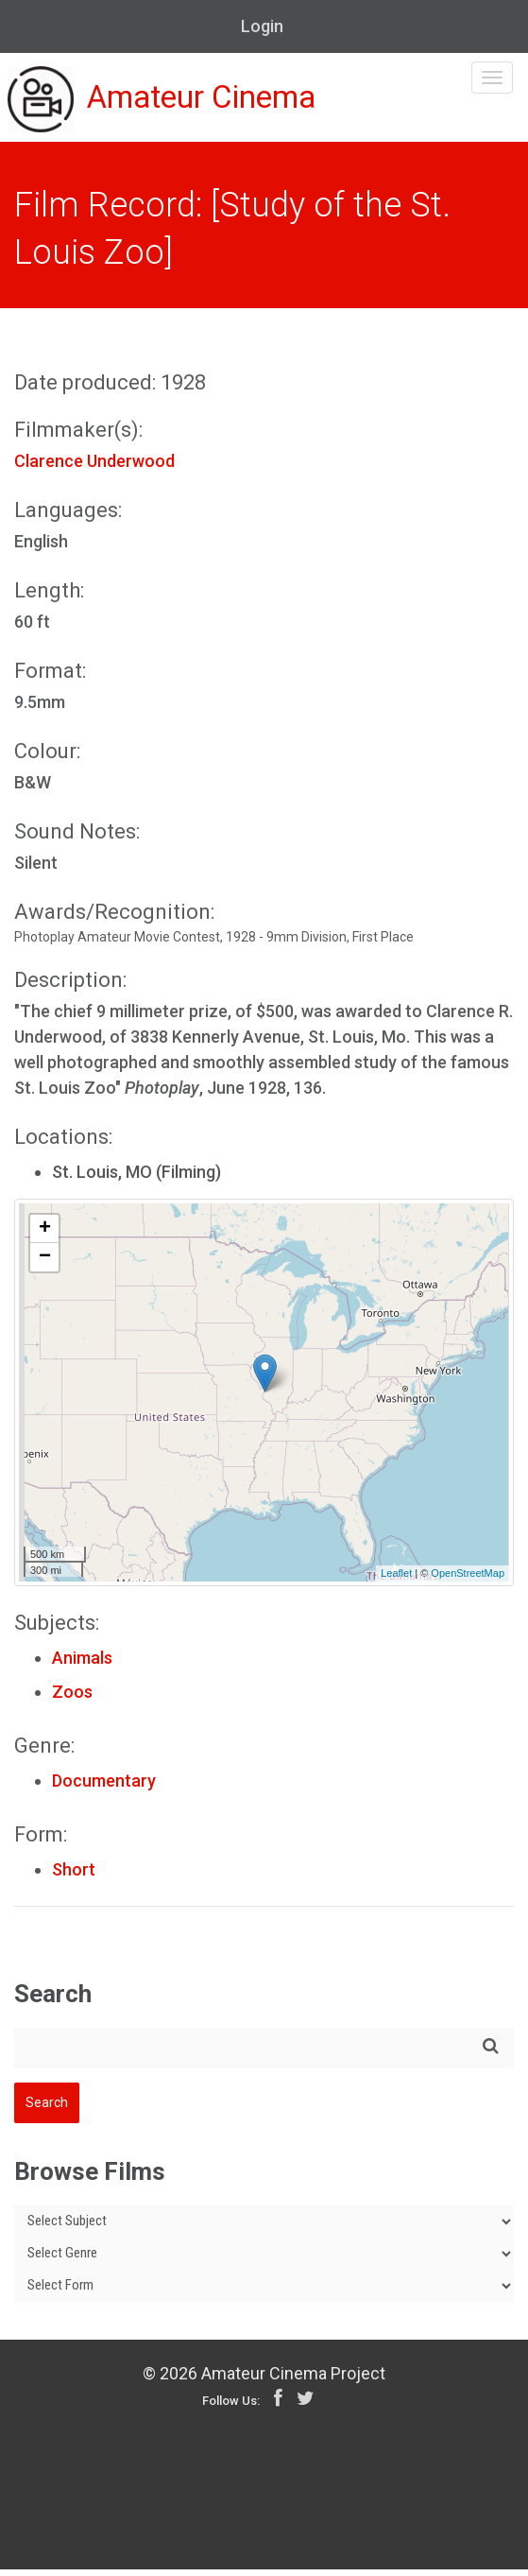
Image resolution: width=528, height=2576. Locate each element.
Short (73, 1876)
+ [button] (45, 1235)
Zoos (72, 1698)
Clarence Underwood (94, 467)
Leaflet (396, 1580)
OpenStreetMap (467, 1580)
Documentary (104, 1787)
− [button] (45, 1264)
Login (262, 26)
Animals (82, 1664)
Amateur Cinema (182, 106)
